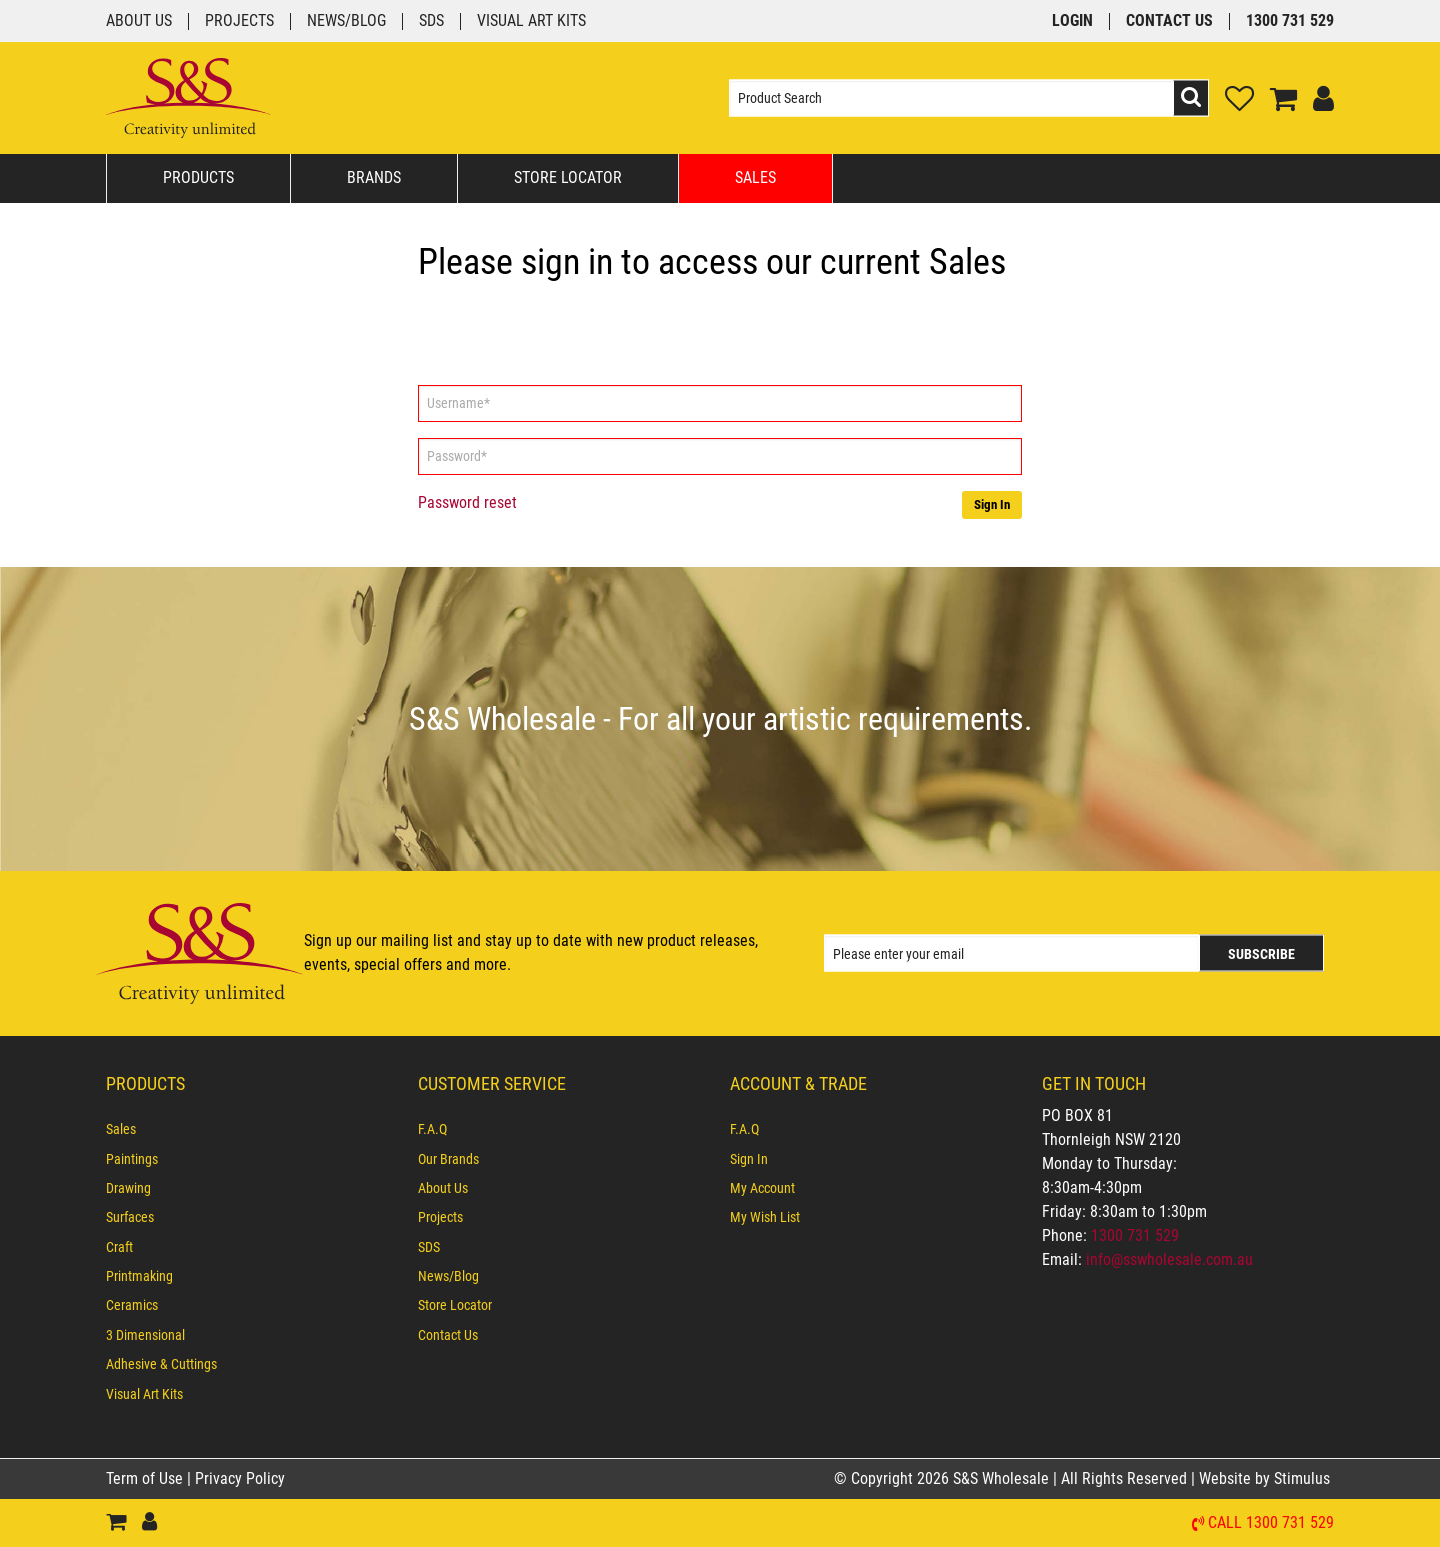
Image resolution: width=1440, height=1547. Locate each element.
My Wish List (765, 1217)
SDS (431, 21)
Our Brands (448, 1159)
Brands (374, 177)
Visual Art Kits (531, 21)
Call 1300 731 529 (1271, 1523)
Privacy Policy (240, 1478)
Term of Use (146, 1478)
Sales (755, 177)
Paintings (132, 1159)
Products (198, 177)
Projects (239, 21)
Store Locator (568, 177)
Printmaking (139, 1276)
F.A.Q (432, 1129)
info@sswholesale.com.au (1169, 1259)
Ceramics (132, 1305)
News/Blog (346, 21)
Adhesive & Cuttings (161, 1364)
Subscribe (1261, 954)
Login (1072, 21)
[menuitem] (252, 1129)
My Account (762, 1188)
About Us (139, 21)
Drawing (128, 1188)
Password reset (467, 502)
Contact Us (1169, 21)
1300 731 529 (1290, 21)
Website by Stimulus (1266, 1478)
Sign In (992, 504)
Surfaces (130, 1217)
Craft (119, 1247)
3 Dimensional (145, 1335)
